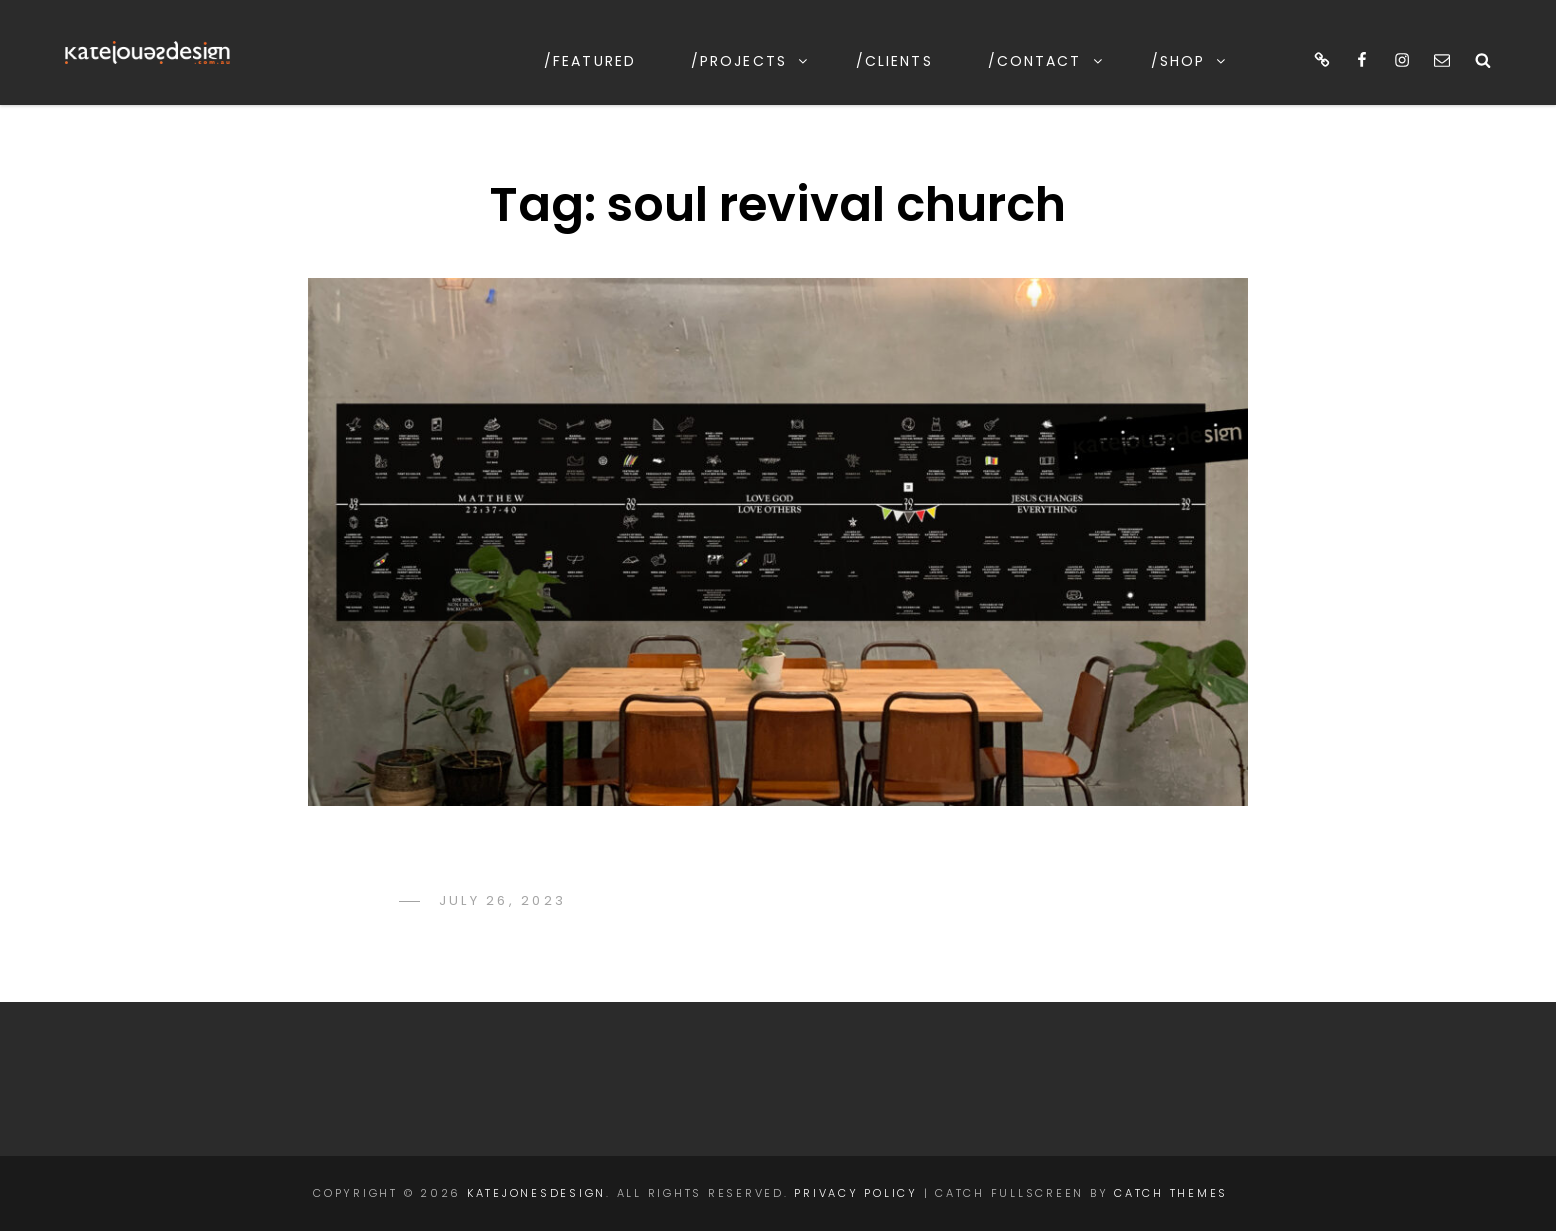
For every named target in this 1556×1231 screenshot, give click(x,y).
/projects (750, 61)
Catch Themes (1171, 1193)
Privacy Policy (856, 1193)
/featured (590, 61)
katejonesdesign (536, 1193)
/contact (1046, 61)
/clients (894, 61)
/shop (1190, 61)
